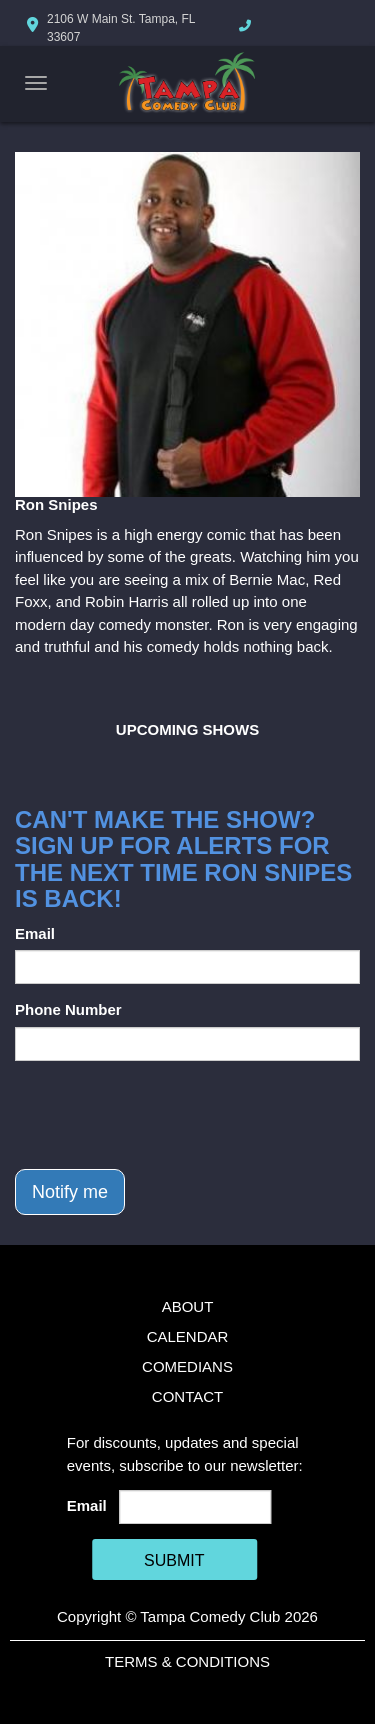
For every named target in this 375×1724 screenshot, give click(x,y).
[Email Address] (195, 1507)
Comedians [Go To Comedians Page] (187, 1366)
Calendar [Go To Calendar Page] (188, 1336)
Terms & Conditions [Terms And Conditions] (187, 1661)
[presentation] (167, 1115)
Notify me (70, 1192)
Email (35, 933)
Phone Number (68, 1009)
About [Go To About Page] (188, 1306)
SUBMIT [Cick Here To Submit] (174, 1560)
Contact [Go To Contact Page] (187, 1396)
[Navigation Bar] (36, 83)
